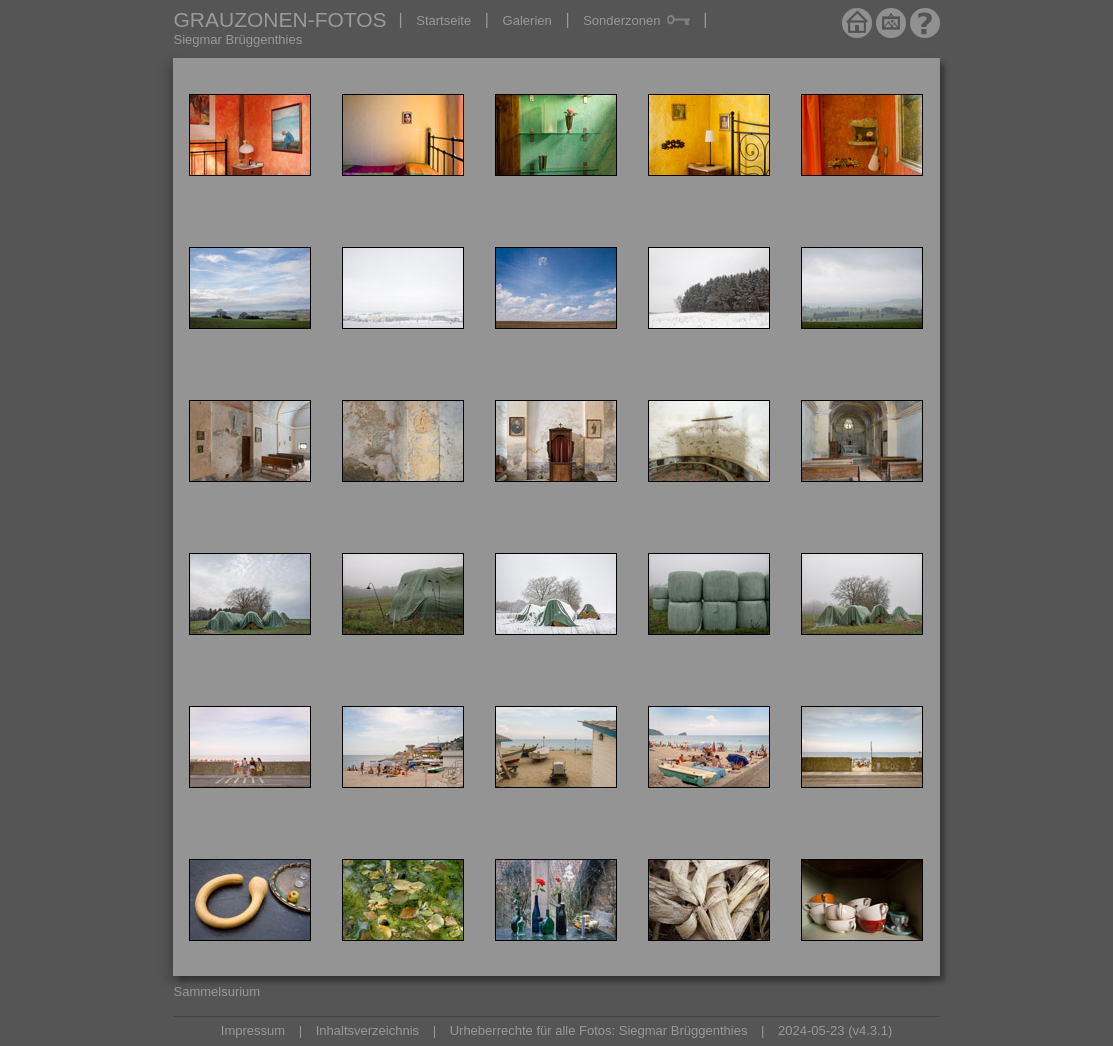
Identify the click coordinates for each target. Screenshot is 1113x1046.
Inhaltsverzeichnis (367, 1030)
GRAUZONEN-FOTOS (280, 19)
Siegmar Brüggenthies (238, 39)
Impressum (253, 1030)
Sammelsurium (217, 991)
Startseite (443, 20)
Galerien (527, 20)
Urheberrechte (491, 1030)
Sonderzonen (636, 20)
